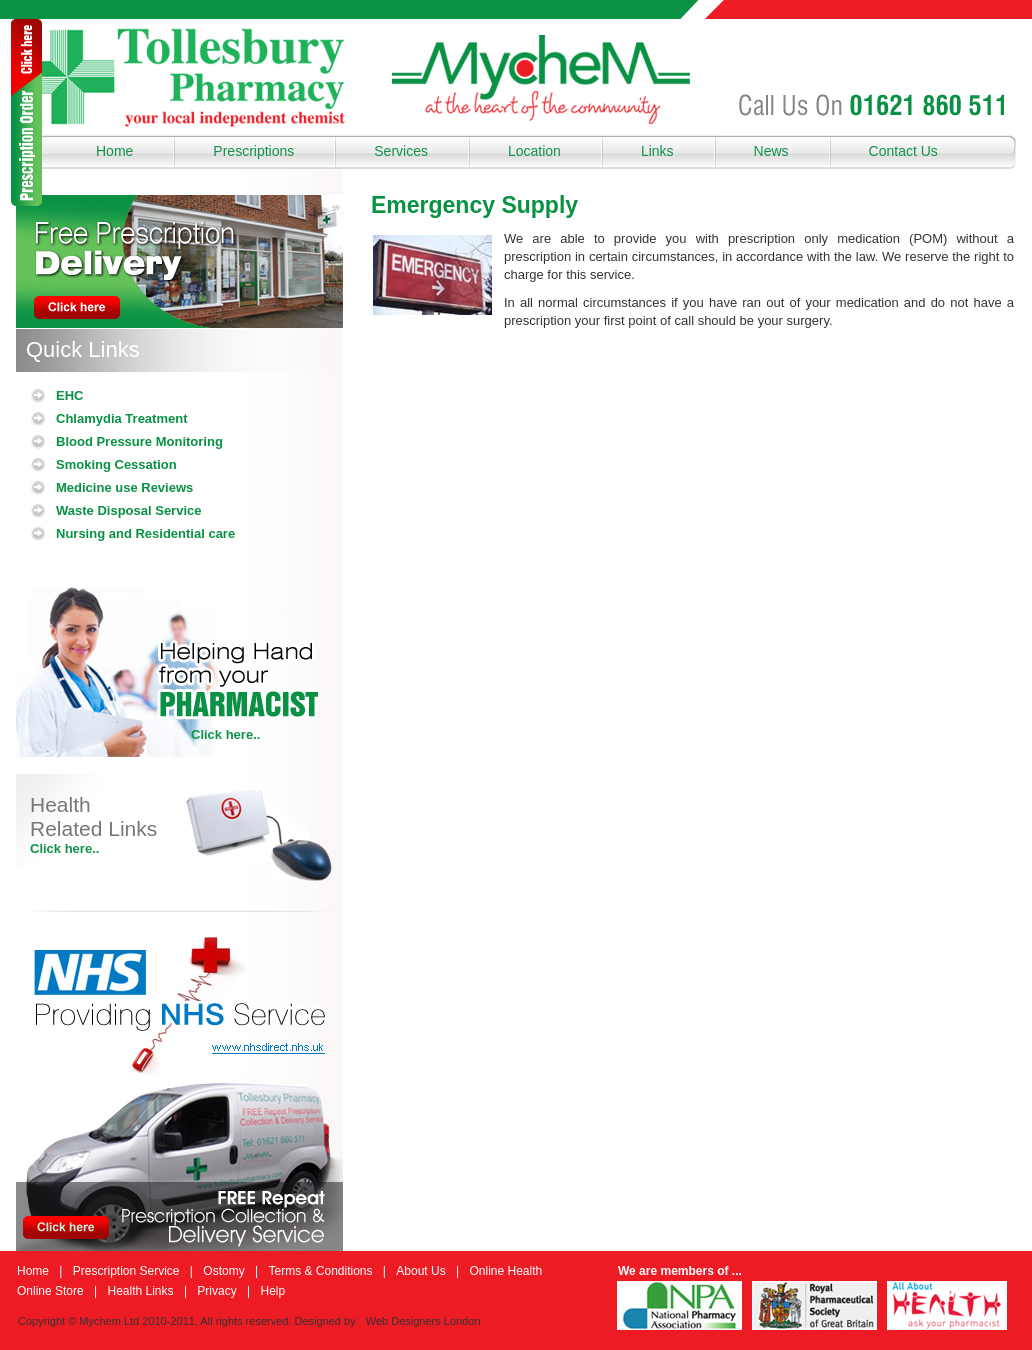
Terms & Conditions (320, 1271)
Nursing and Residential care (145, 533)
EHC (69, 395)
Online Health (505, 1271)
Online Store (50, 1291)
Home (114, 151)
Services (401, 151)
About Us (420, 1271)
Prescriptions (253, 151)
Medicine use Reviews (124, 487)
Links (657, 151)
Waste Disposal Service (128, 510)
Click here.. (225, 734)
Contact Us (903, 151)
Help (272, 1291)
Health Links (141, 1291)
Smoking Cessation (116, 464)
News (771, 151)
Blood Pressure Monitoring (139, 441)
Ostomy (223, 1271)
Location (534, 151)
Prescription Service (126, 1271)
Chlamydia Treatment (122, 418)
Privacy (216, 1291)
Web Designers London (423, 1321)
